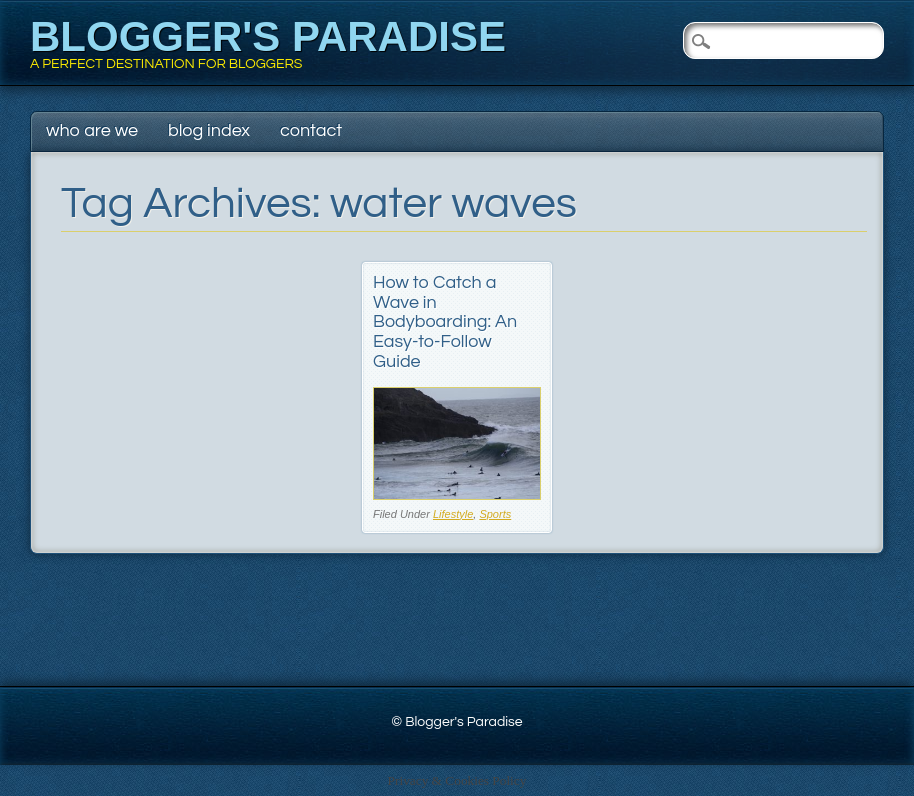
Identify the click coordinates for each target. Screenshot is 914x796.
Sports (495, 514)
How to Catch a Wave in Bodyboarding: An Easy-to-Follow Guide (445, 322)
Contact (311, 130)
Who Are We (92, 130)
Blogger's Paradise (268, 36)
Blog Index (209, 130)
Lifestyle (453, 514)
